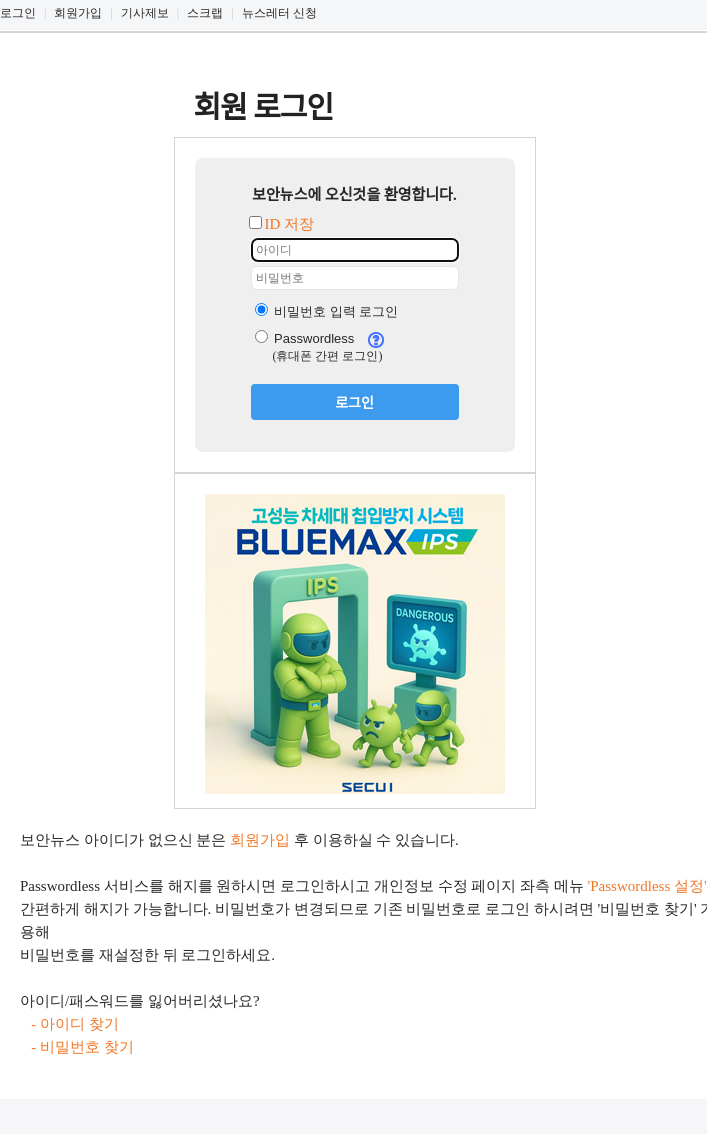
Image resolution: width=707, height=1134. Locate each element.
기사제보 (145, 13)
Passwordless (305, 338)
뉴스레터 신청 (279, 13)
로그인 (18, 13)
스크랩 (205, 13)
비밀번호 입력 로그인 (327, 311)
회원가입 (78, 13)
